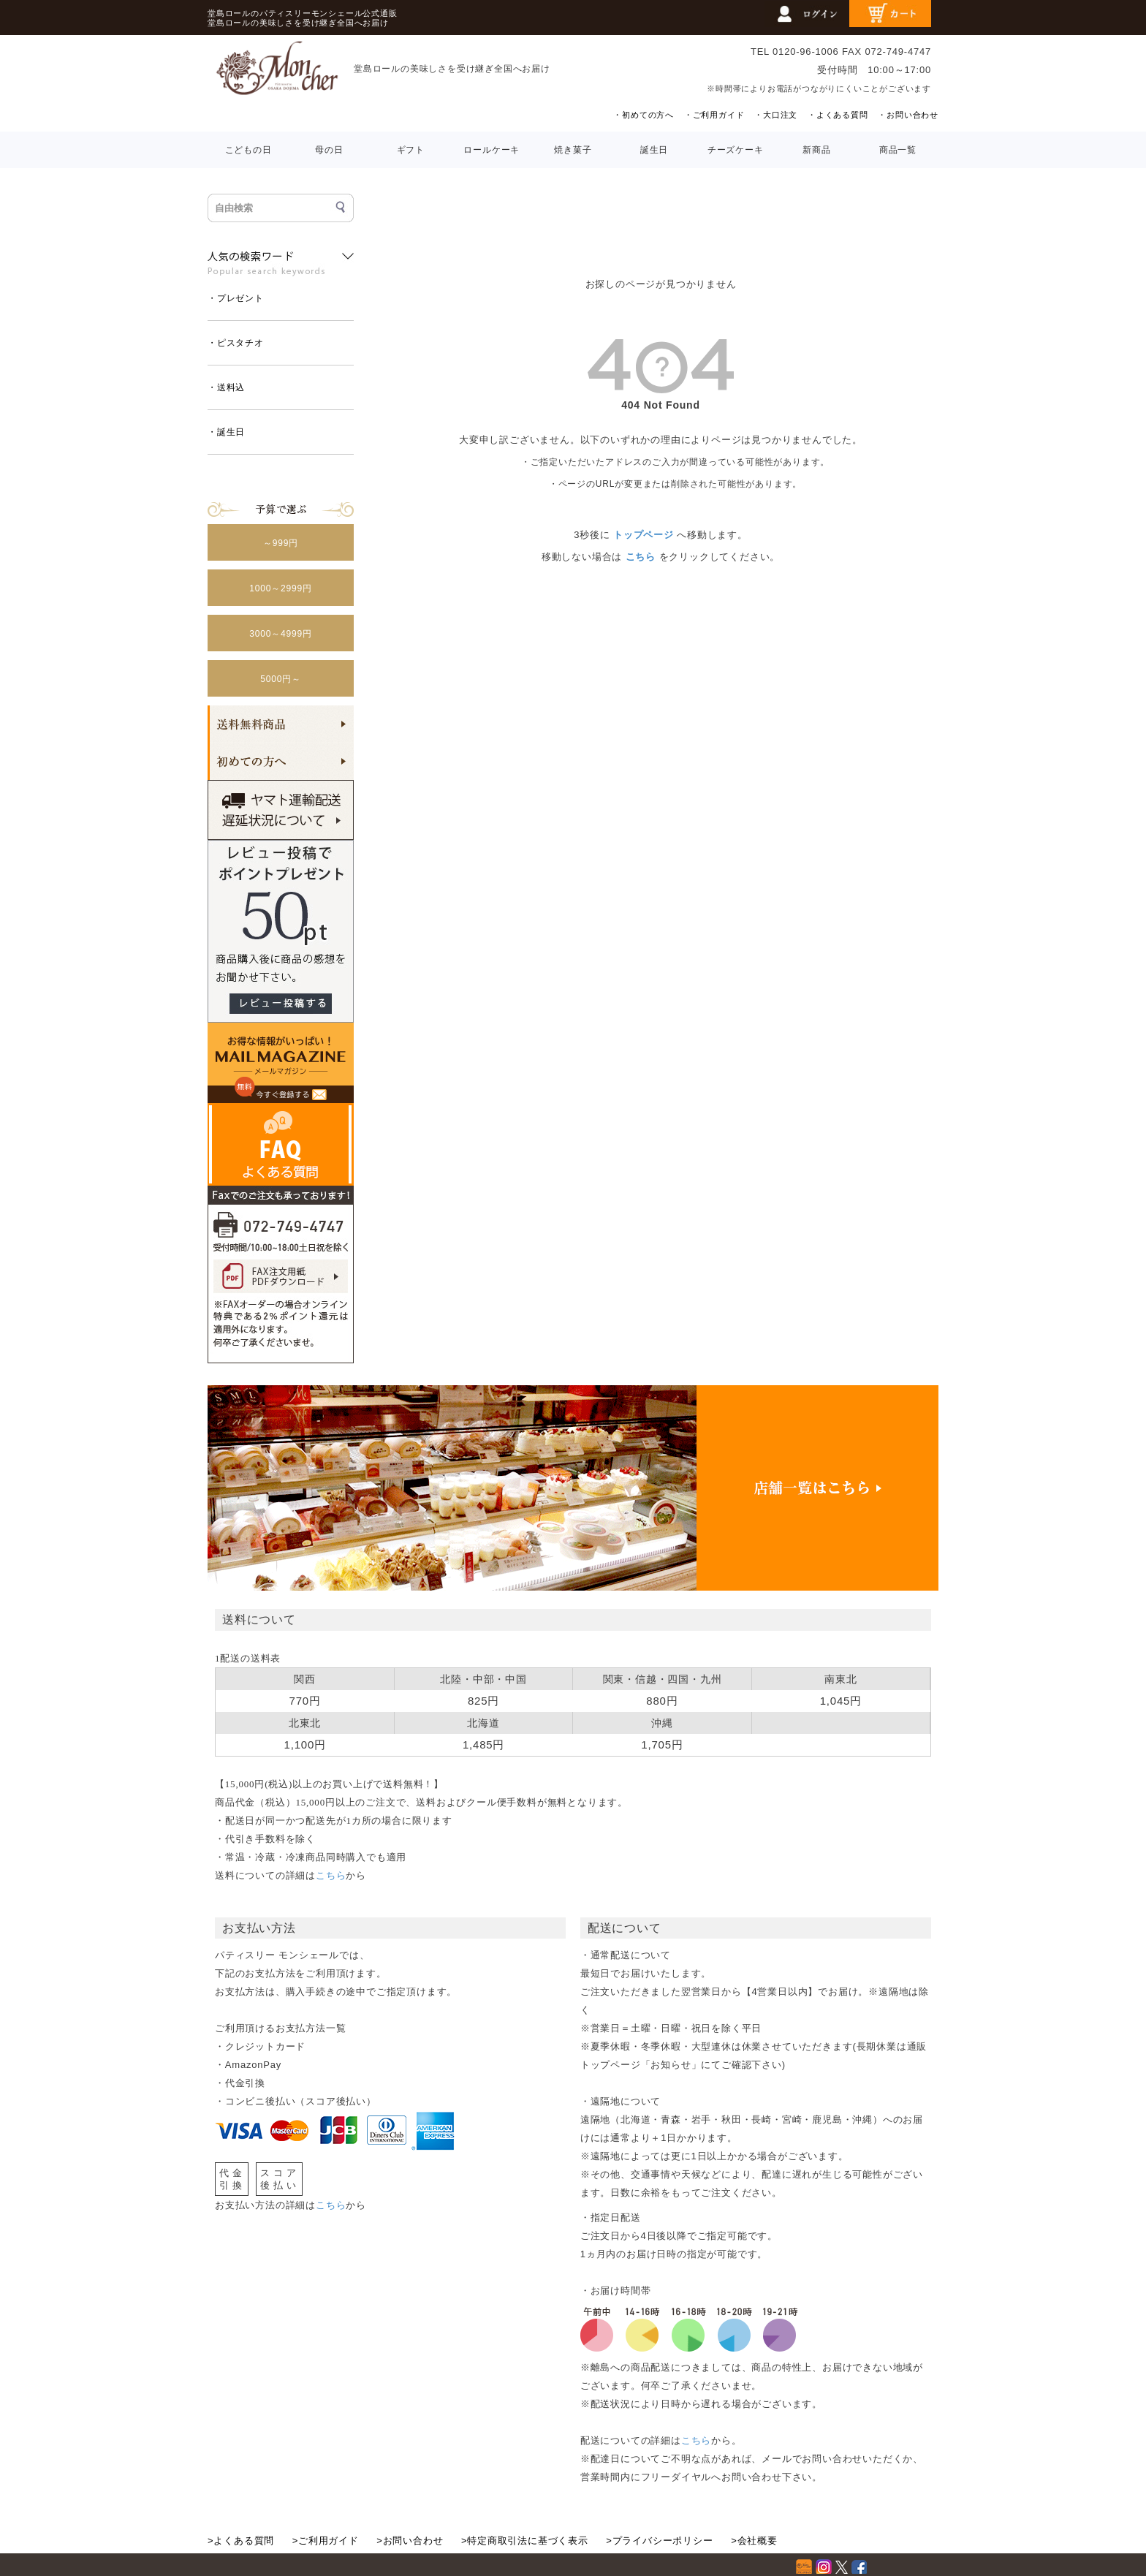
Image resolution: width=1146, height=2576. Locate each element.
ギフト (411, 150)
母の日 (329, 150)
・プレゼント (236, 298)
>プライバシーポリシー (659, 2540)
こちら (641, 556)
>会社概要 (754, 2540)
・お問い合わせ (908, 114)
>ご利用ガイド (325, 2540)
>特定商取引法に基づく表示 (524, 2540)
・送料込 (226, 387)
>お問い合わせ (409, 2540)
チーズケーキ (735, 150)
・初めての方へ (643, 114)
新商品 (816, 150)
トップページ (643, 534)
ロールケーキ (491, 150)
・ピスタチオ (236, 343)
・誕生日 (226, 432)
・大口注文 (775, 114)
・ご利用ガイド (714, 114)
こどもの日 (248, 150)
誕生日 (654, 150)
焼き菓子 (572, 150)
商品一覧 (898, 150)
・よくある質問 (838, 114)
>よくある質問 (241, 2540)
